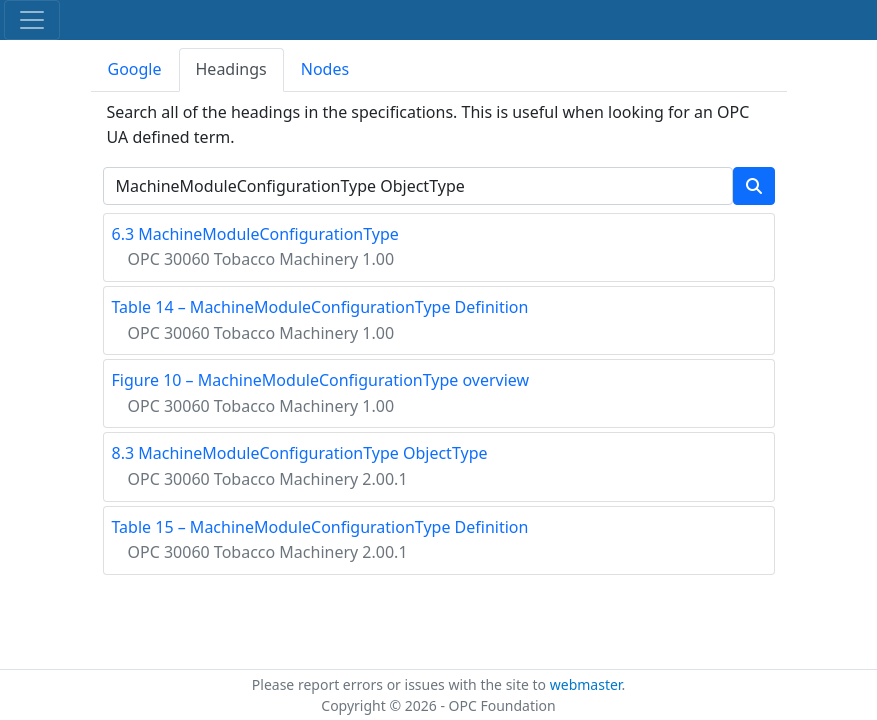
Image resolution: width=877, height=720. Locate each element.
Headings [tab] (231, 69)
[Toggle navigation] (32, 20)
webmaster (586, 684)
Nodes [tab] (325, 69)
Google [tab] (135, 69)
